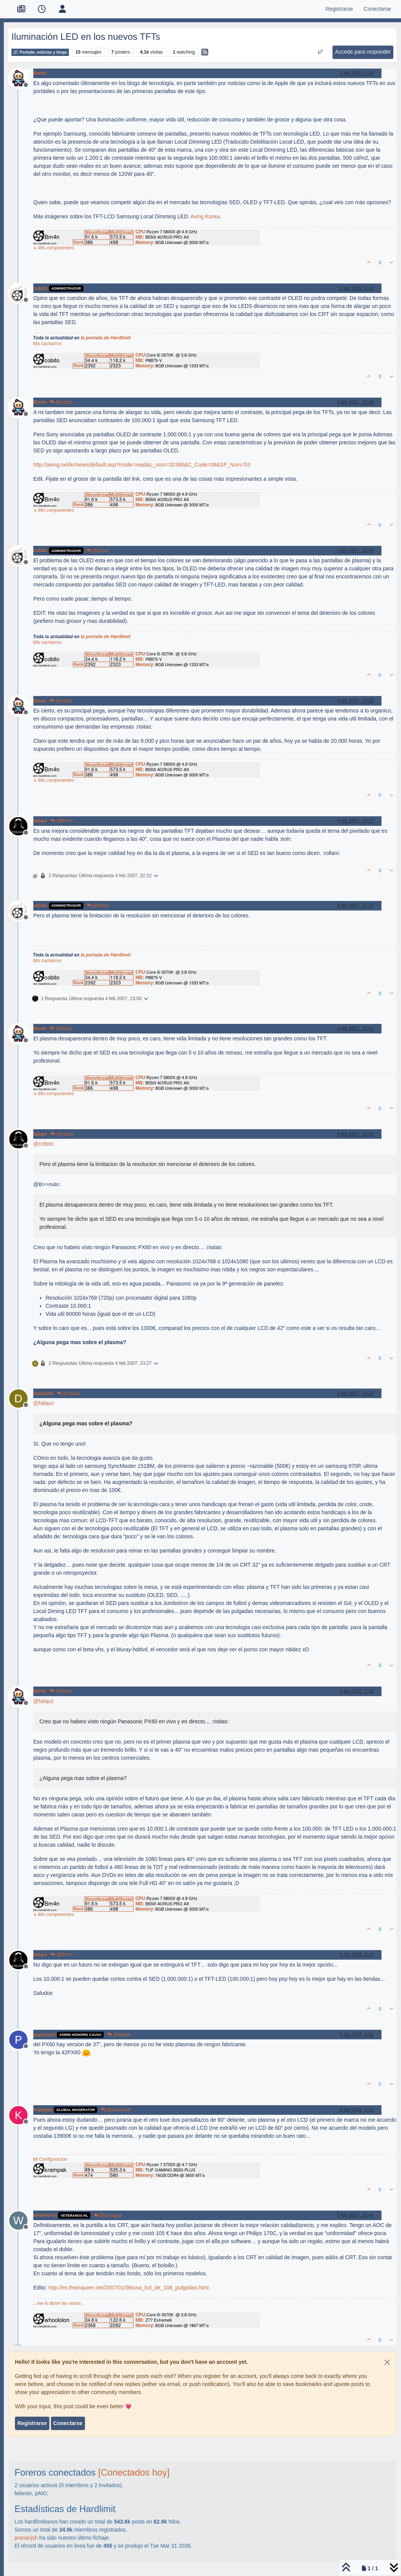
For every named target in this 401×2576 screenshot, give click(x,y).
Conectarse (67, 2423)
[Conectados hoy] (134, 2472)
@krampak (108, 2215)
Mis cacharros (47, 343)
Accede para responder (363, 52)
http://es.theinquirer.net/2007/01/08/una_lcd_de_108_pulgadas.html (129, 2288)
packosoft (44, 2034)
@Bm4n (98, 551)
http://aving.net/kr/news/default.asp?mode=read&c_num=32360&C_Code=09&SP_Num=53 (141, 465)
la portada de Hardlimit (105, 338)
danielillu (43, 1393)
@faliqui (98, 905)
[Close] (387, 2362)
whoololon (45, 2215)
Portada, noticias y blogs (40, 52)
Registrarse (32, 2423)
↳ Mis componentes (53, 248)
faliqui (40, 821)
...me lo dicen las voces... (59, 2303)
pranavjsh (26, 2538)
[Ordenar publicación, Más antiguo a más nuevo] (320, 52)
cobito (40, 288)
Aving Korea (205, 216)
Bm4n (39, 73)
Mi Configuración (50, 2159)
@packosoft (116, 2110)
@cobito (61, 402)
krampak (42, 2110)
